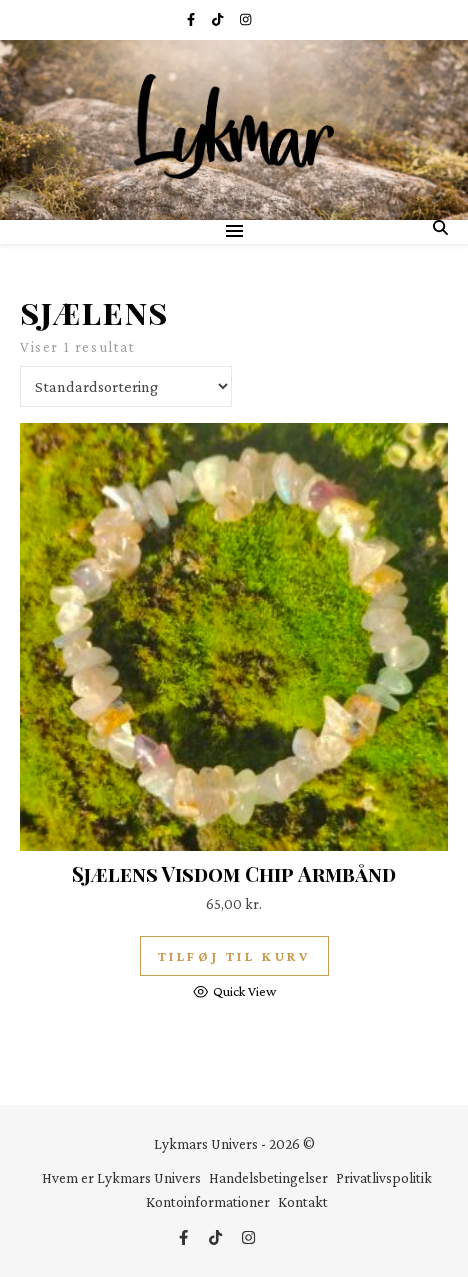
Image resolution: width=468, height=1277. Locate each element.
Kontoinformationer (208, 1202)
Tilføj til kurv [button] (234, 956)
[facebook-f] (192, 19)
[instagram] (245, 19)
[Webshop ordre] (126, 386)
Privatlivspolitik (384, 1178)
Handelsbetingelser (268, 1178)
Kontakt (303, 1202)
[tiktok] (218, 19)
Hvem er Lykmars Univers (121, 1178)
